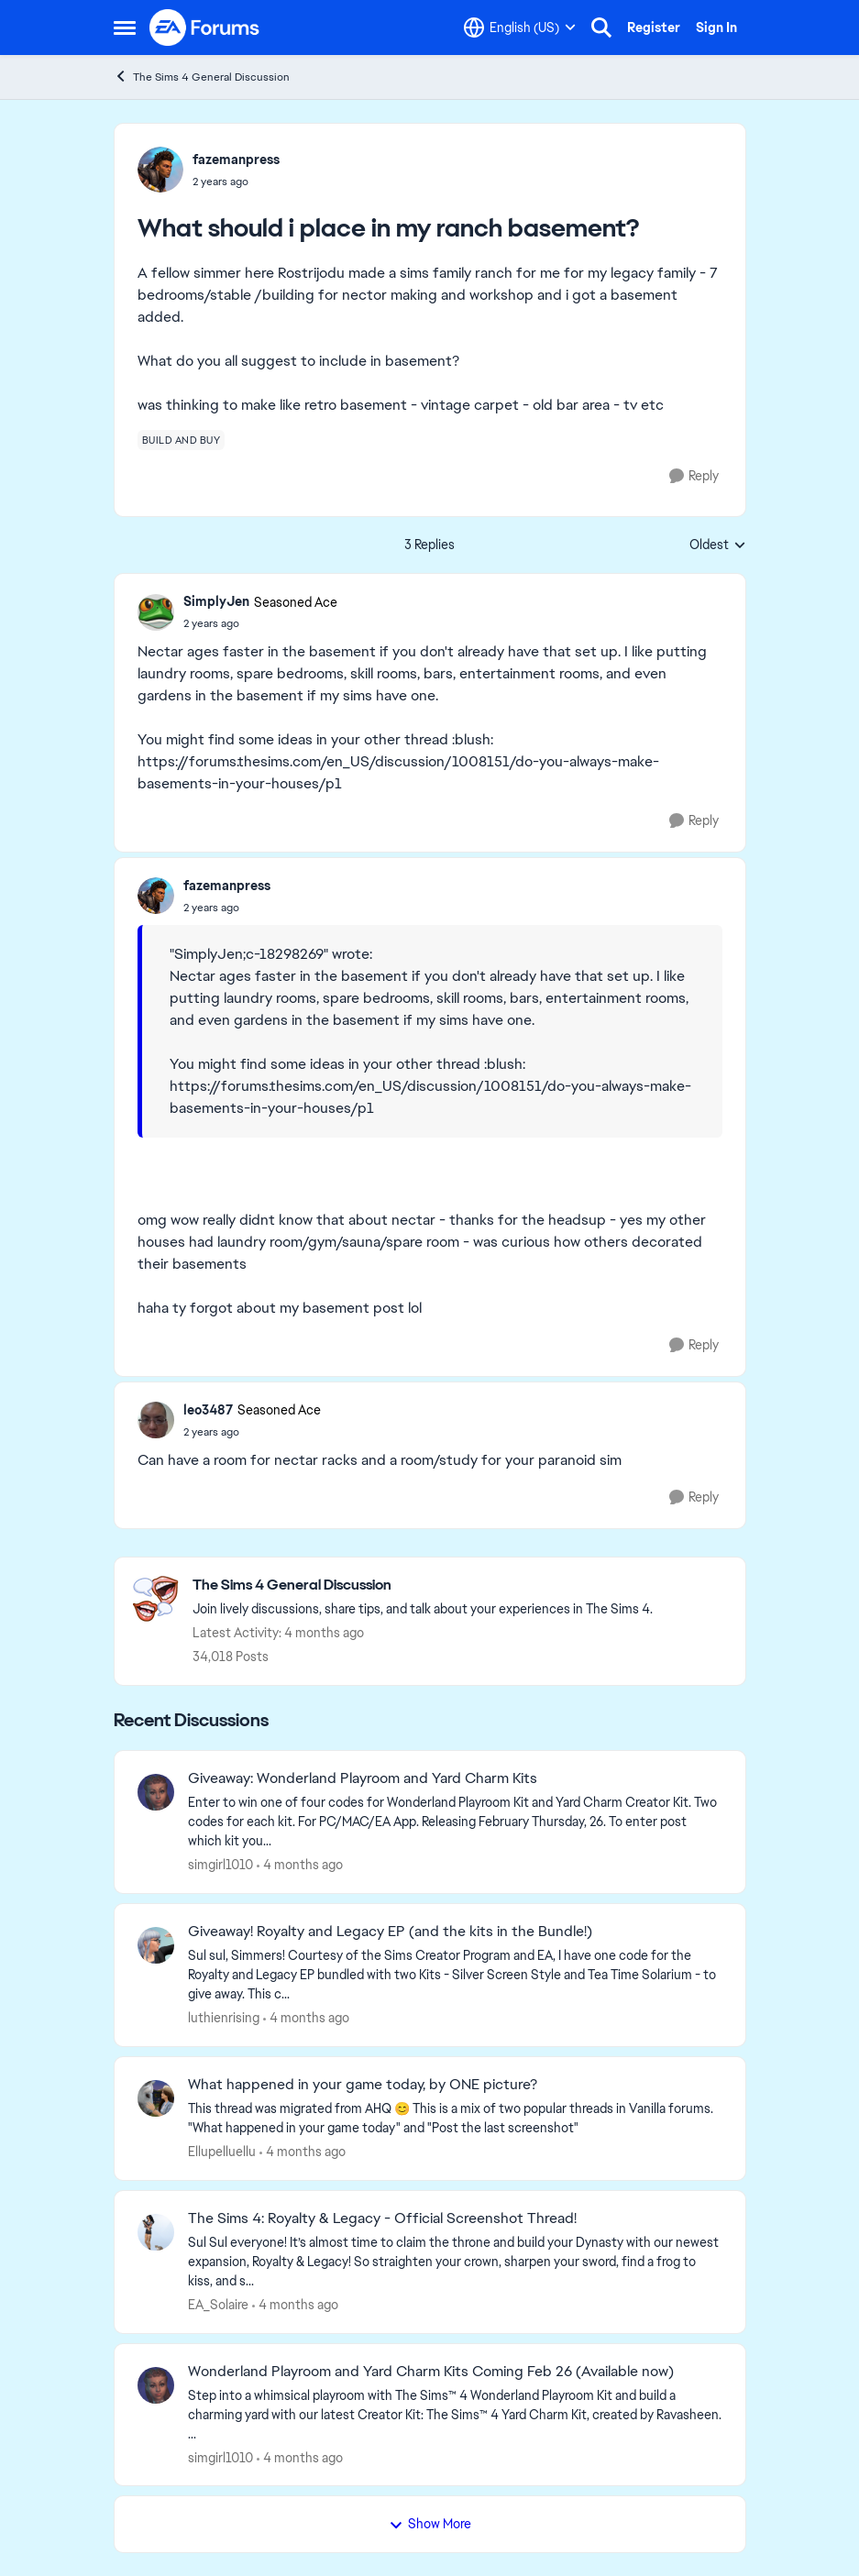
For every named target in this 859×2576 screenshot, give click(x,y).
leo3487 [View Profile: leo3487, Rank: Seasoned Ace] (208, 1410)
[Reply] (694, 476)
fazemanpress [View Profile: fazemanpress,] (236, 159)
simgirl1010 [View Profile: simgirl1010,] (220, 1864)
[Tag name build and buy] (182, 440)
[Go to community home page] (205, 27)
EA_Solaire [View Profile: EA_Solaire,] (218, 2304)
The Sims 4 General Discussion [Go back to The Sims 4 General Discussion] (202, 76)
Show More (430, 2523)
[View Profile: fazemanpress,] (160, 170)
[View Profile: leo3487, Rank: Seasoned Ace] (156, 1420)
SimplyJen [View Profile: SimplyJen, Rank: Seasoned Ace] (216, 601)
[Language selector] (520, 27)
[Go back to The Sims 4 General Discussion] (423, 1585)
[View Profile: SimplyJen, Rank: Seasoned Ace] (156, 612)
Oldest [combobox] (717, 545)
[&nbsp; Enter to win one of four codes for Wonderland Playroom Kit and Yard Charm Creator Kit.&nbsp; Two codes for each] (455, 1822)
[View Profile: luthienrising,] (156, 1945)
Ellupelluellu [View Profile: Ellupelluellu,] (222, 2151)
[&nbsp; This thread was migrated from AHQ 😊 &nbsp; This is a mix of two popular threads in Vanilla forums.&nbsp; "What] (455, 2118)
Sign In (716, 27)
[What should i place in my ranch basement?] (260, 623)
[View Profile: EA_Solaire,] (156, 2232)
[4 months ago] (300, 1865)
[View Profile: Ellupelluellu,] (156, 2098)
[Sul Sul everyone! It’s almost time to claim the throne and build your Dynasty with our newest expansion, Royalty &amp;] (455, 2262)
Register (653, 27)
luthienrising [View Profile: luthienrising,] (223, 2017)
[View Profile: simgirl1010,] (156, 1792)
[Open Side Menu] (125, 27)
